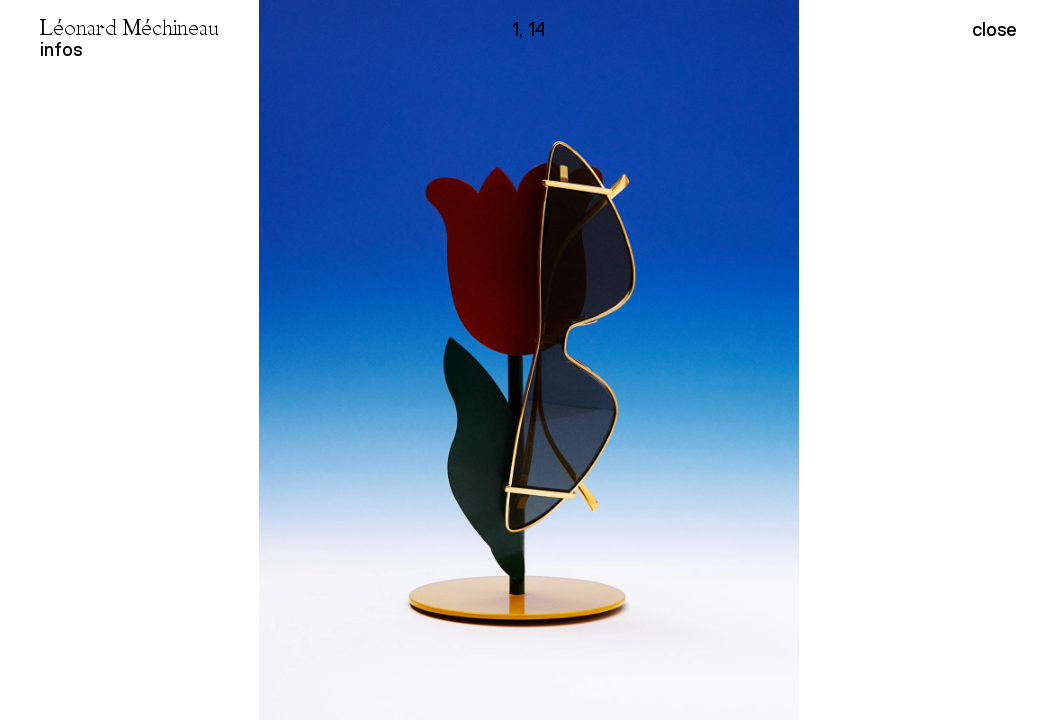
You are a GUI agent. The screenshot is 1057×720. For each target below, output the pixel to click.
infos (61, 49)
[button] (793, 360)
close (994, 30)
